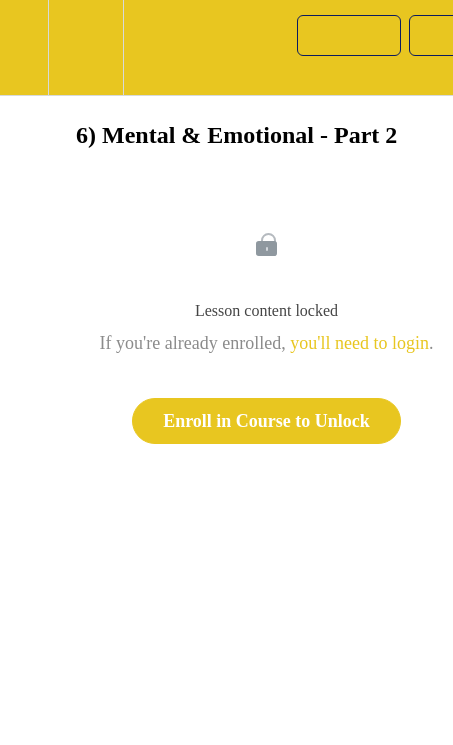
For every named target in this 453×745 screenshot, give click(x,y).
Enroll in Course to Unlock (266, 421)
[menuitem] (85, 47)
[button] (24, 47)
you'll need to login (359, 343)
